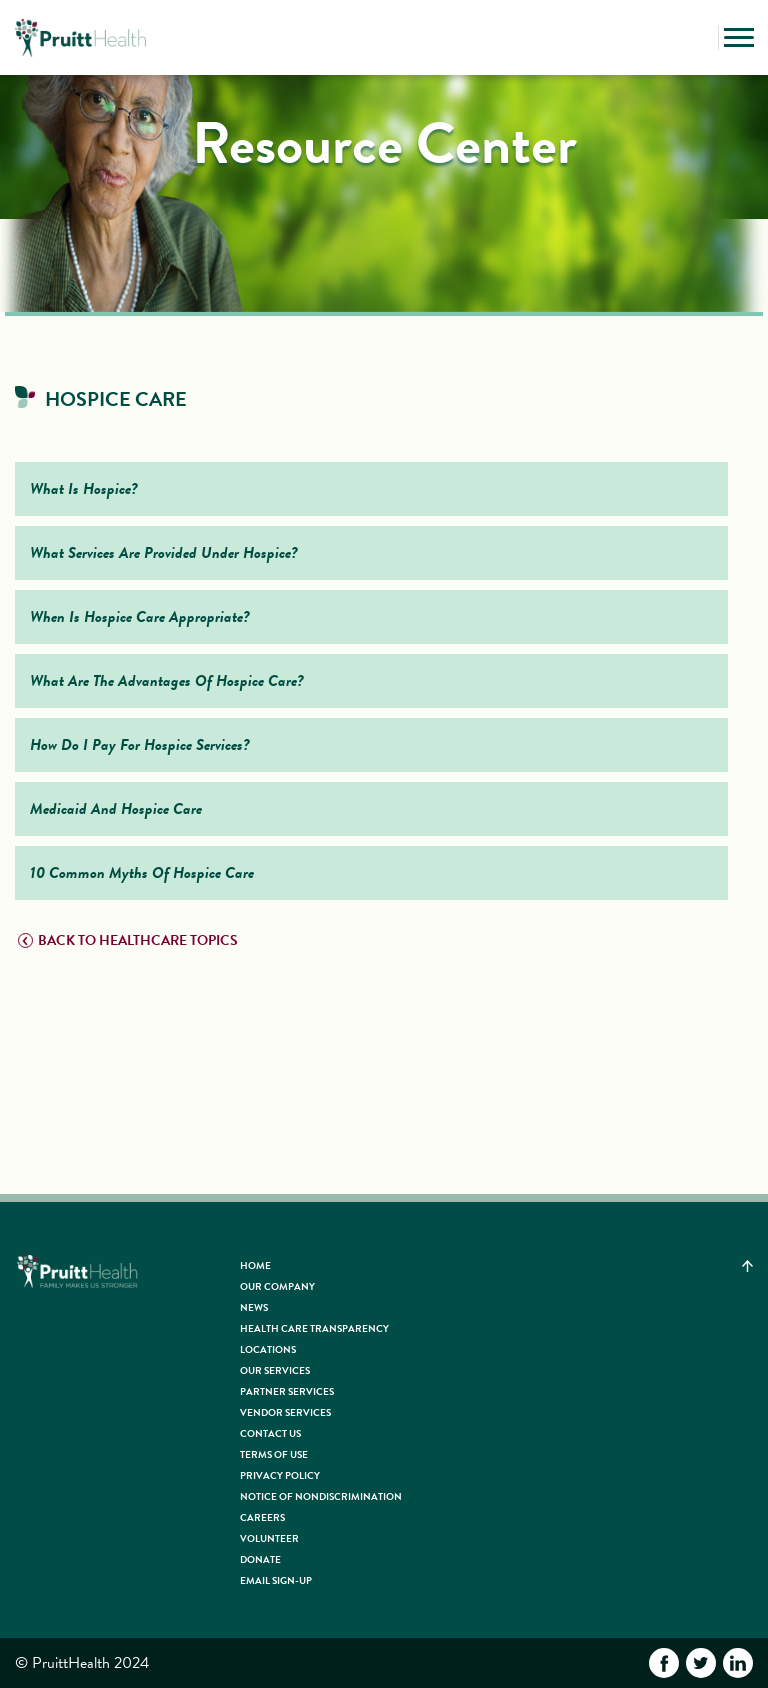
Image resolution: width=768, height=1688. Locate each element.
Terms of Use (274, 1454)
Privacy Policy (280, 1475)
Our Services (275, 1370)
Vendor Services (285, 1412)
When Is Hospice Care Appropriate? (140, 617)
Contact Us (270, 1433)
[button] (698, 38)
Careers (262, 1517)
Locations (268, 1349)
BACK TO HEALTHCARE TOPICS (128, 940)
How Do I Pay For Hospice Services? (140, 745)
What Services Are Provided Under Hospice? (164, 553)
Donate (260, 1559)
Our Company (277, 1286)
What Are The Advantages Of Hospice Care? (167, 681)
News (254, 1307)
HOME (255, 1265)
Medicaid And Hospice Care (116, 809)
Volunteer (269, 1538)
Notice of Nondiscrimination (321, 1496)
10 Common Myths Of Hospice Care (142, 873)
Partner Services (287, 1391)
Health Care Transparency (314, 1328)
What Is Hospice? (84, 489)
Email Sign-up (276, 1580)
